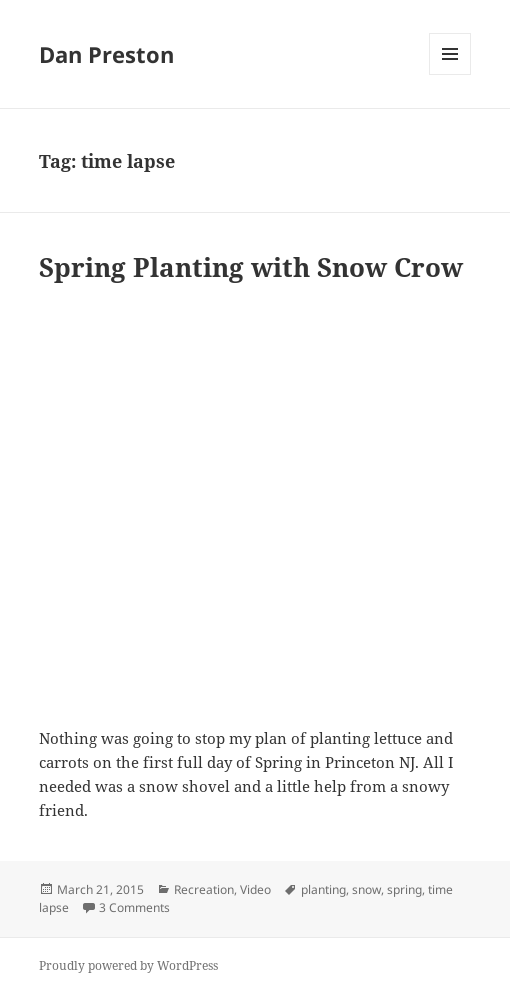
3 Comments (134, 907)
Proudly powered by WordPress (128, 965)
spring (404, 889)
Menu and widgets (450, 74)
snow (366, 889)
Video (255, 889)
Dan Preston (106, 54)
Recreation (204, 889)
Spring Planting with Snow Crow (251, 267)
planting (323, 889)
